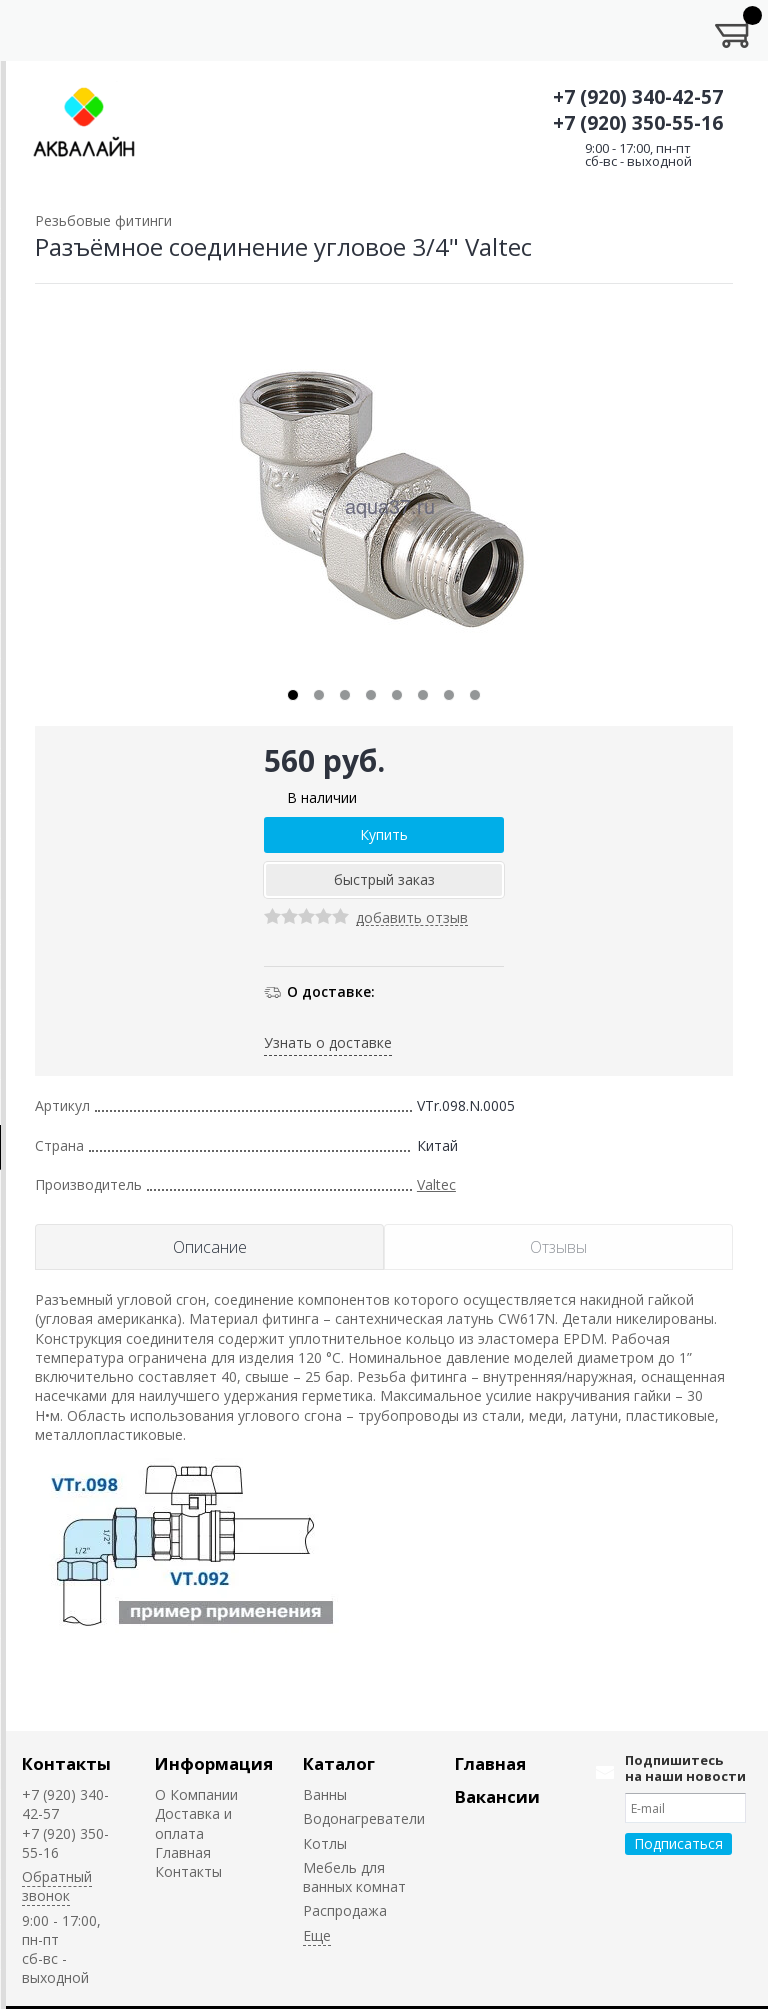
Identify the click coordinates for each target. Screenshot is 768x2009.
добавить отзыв (412, 918)
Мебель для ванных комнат (354, 1877)
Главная (183, 1852)
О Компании (196, 1794)
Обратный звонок (57, 1886)
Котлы (325, 1843)
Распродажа (345, 1910)
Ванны (325, 1794)
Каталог (339, 1763)
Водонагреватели (364, 1818)
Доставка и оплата (193, 1823)
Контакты (66, 1763)
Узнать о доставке (328, 1042)
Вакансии (497, 1796)
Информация (214, 1763)
